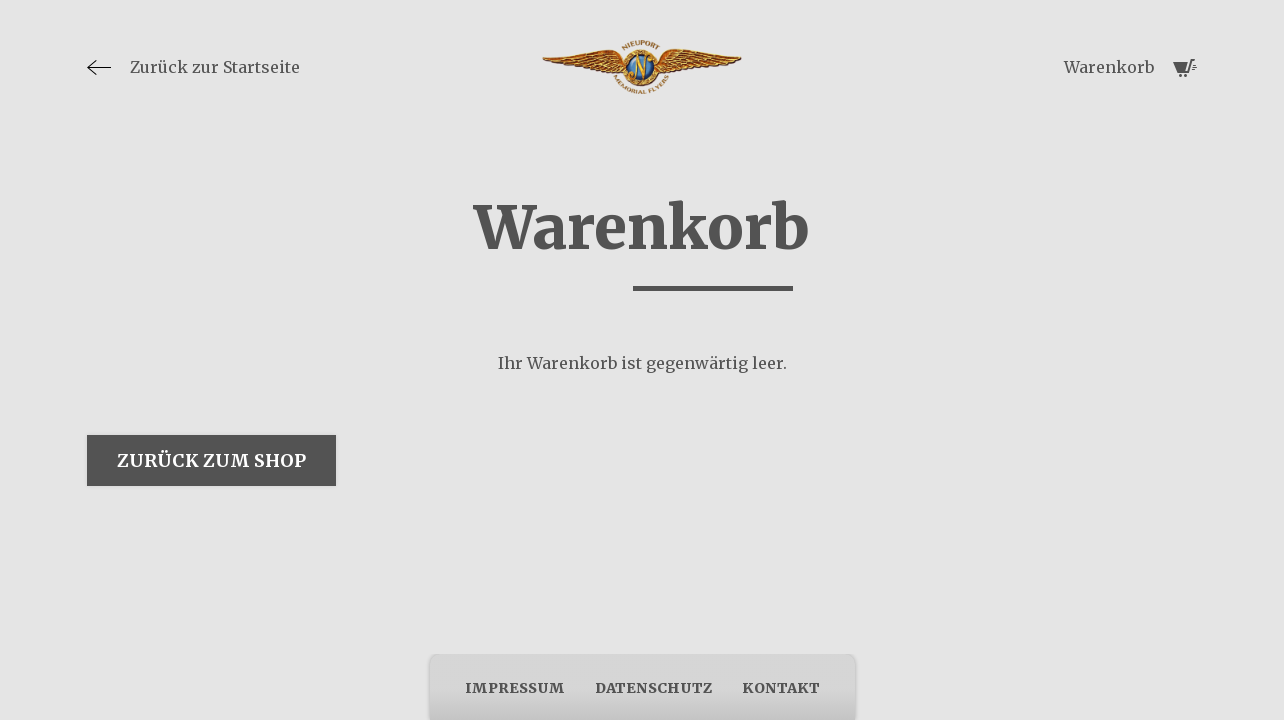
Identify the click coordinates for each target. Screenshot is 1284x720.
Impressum (515, 688)
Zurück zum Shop (211, 460)
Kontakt (781, 688)
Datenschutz (653, 688)
